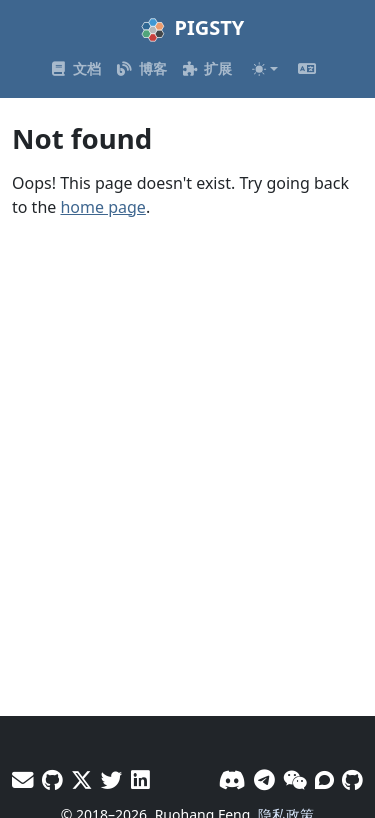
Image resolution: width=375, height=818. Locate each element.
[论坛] (324, 779)
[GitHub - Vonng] (52, 779)
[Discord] (232, 779)
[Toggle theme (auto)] (265, 69)
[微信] (295, 779)
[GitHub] (352, 779)
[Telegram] (264, 779)
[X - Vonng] (82, 779)
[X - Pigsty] (112, 779)
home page (102, 207)
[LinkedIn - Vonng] (140, 779)
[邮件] (23, 779)
